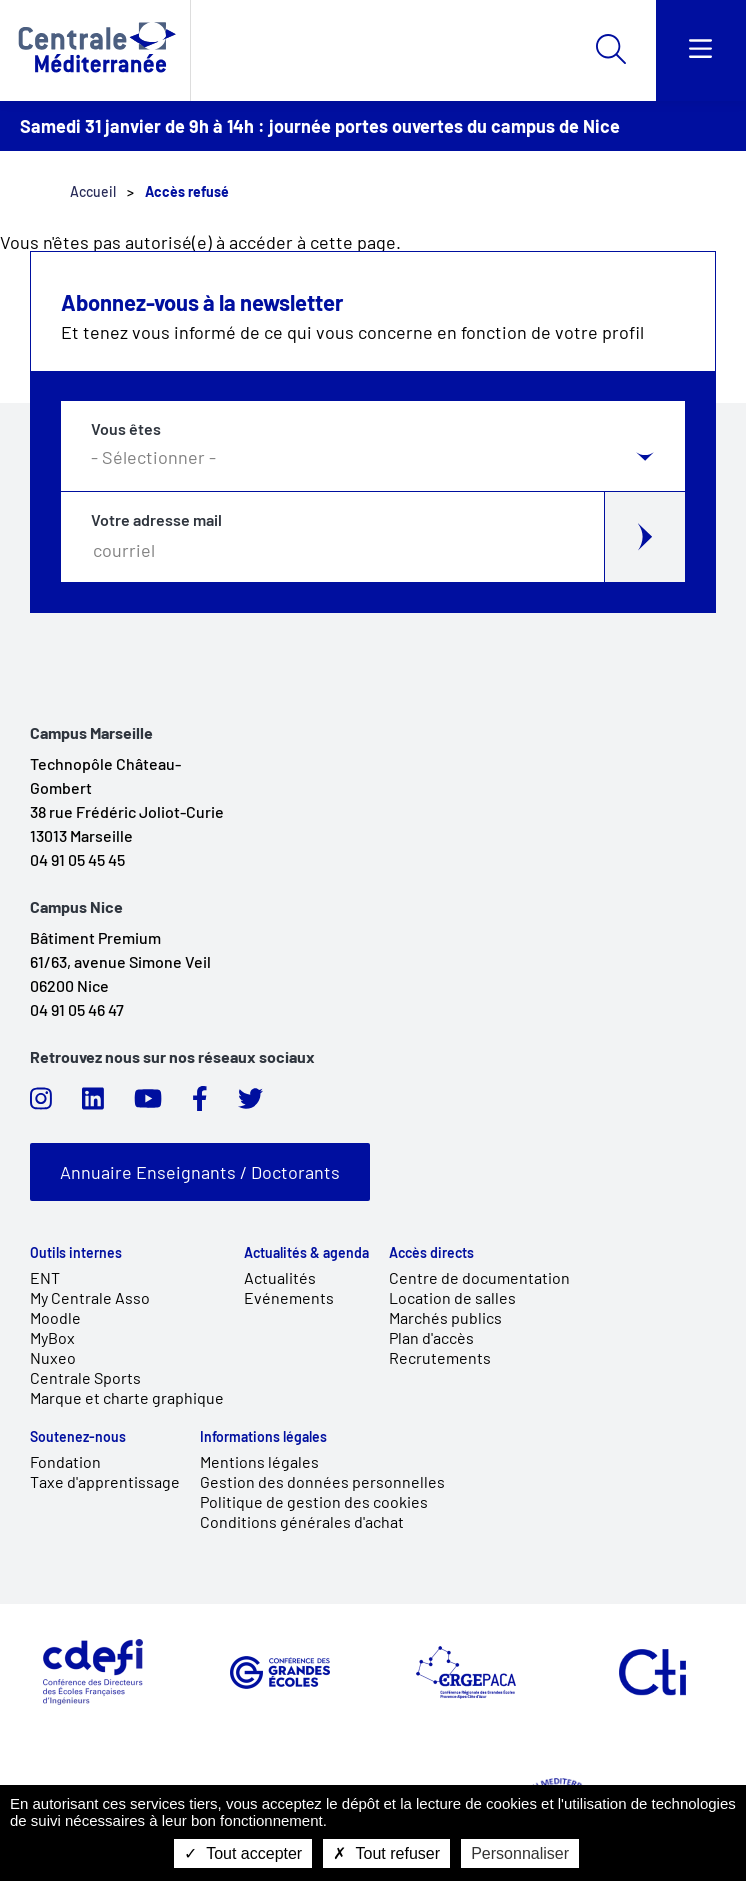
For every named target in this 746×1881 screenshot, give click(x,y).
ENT (45, 1277)
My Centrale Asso (90, 1297)
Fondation (65, 1461)
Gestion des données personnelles (322, 1481)
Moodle (55, 1317)
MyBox (52, 1337)
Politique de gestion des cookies (314, 1501)
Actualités (280, 1277)
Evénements (289, 1297)
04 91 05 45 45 (77, 859)
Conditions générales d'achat (302, 1521)
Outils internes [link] (76, 1253)
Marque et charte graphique (127, 1397)
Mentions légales (259, 1461)
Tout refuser (386, 1853)
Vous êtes (126, 429)
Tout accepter (243, 1853)
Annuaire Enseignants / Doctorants (200, 1172)
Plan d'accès (431, 1337)
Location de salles (452, 1297)
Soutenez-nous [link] (78, 1437)
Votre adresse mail (156, 520)
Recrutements (440, 1357)
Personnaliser (520, 1853)
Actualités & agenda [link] (306, 1253)
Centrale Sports (85, 1377)
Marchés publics (445, 1317)
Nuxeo (53, 1357)
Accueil (93, 191)
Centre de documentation (479, 1277)
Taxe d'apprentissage (105, 1481)
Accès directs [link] (431, 1253)
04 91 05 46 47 (77, 1009)
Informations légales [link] (263, 1437)
